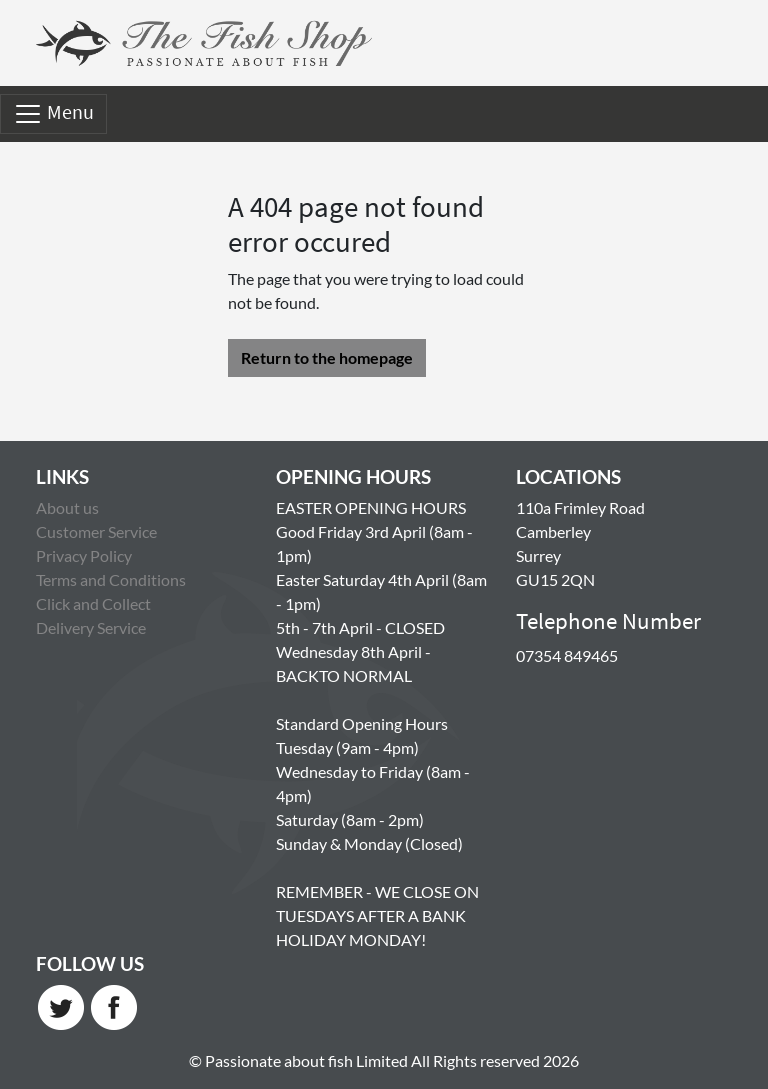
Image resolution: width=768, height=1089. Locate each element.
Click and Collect (93, 603)
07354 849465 (567, 655)
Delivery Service (91, 627)
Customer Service (96, 531)
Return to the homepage (327, 357)
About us (67, 507)
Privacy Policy (84, 555)
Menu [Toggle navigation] (53, 114)
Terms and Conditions (111, 579)
